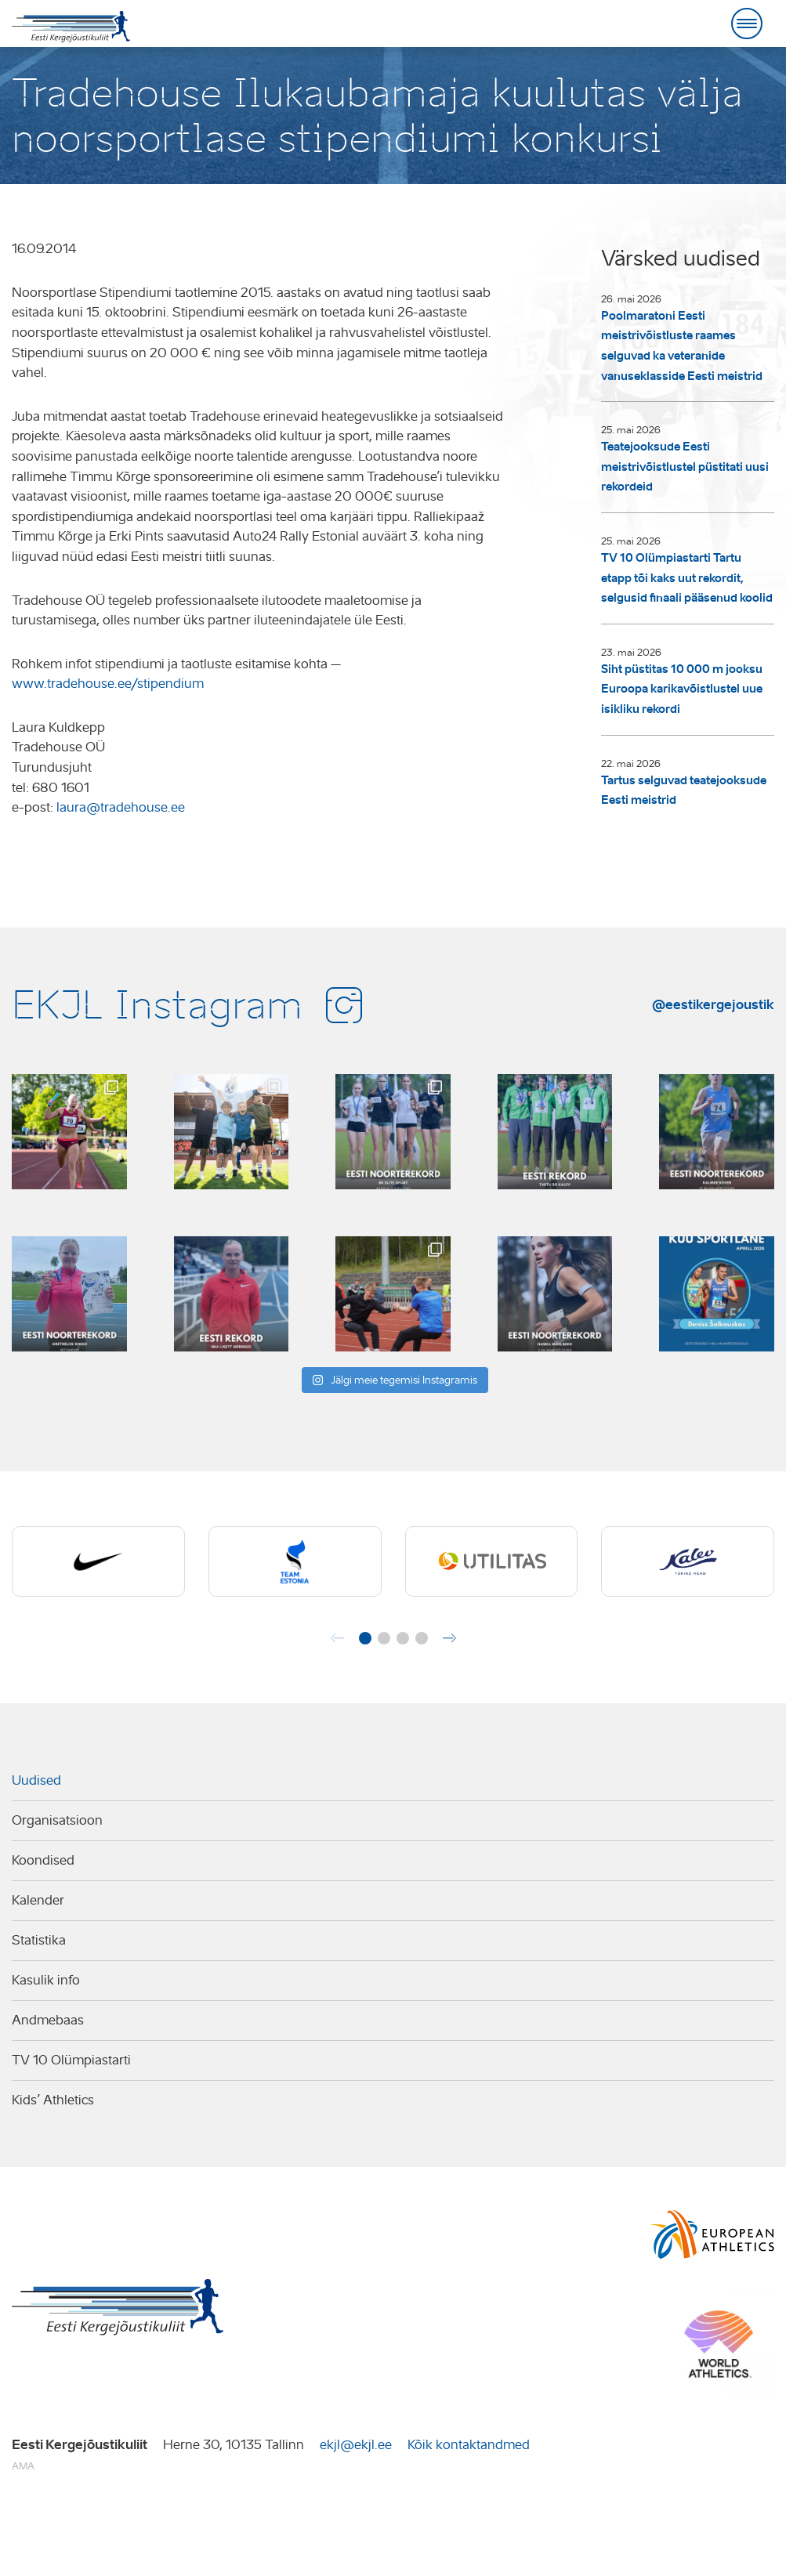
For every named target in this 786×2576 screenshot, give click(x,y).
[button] (365, 1638)
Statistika (39, 1940)
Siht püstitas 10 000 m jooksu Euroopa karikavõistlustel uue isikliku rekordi (681, 689)
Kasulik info (46, 1980)
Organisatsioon (57, 1820)
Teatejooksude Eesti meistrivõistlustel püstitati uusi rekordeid (685, 467)
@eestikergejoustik (713, 1004)
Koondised (43, 1860)
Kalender (38, 1900)
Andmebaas (48, 2020)
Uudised (36, 1780)
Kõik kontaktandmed (468, 2444)
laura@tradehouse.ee (120, 807)
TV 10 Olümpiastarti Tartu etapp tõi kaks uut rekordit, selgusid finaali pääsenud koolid (687, 578)
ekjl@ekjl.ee (356, 2444)
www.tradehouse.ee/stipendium (108, 683)
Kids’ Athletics (53, 2100)
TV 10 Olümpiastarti (71, 2060)
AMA (23, 2466)
